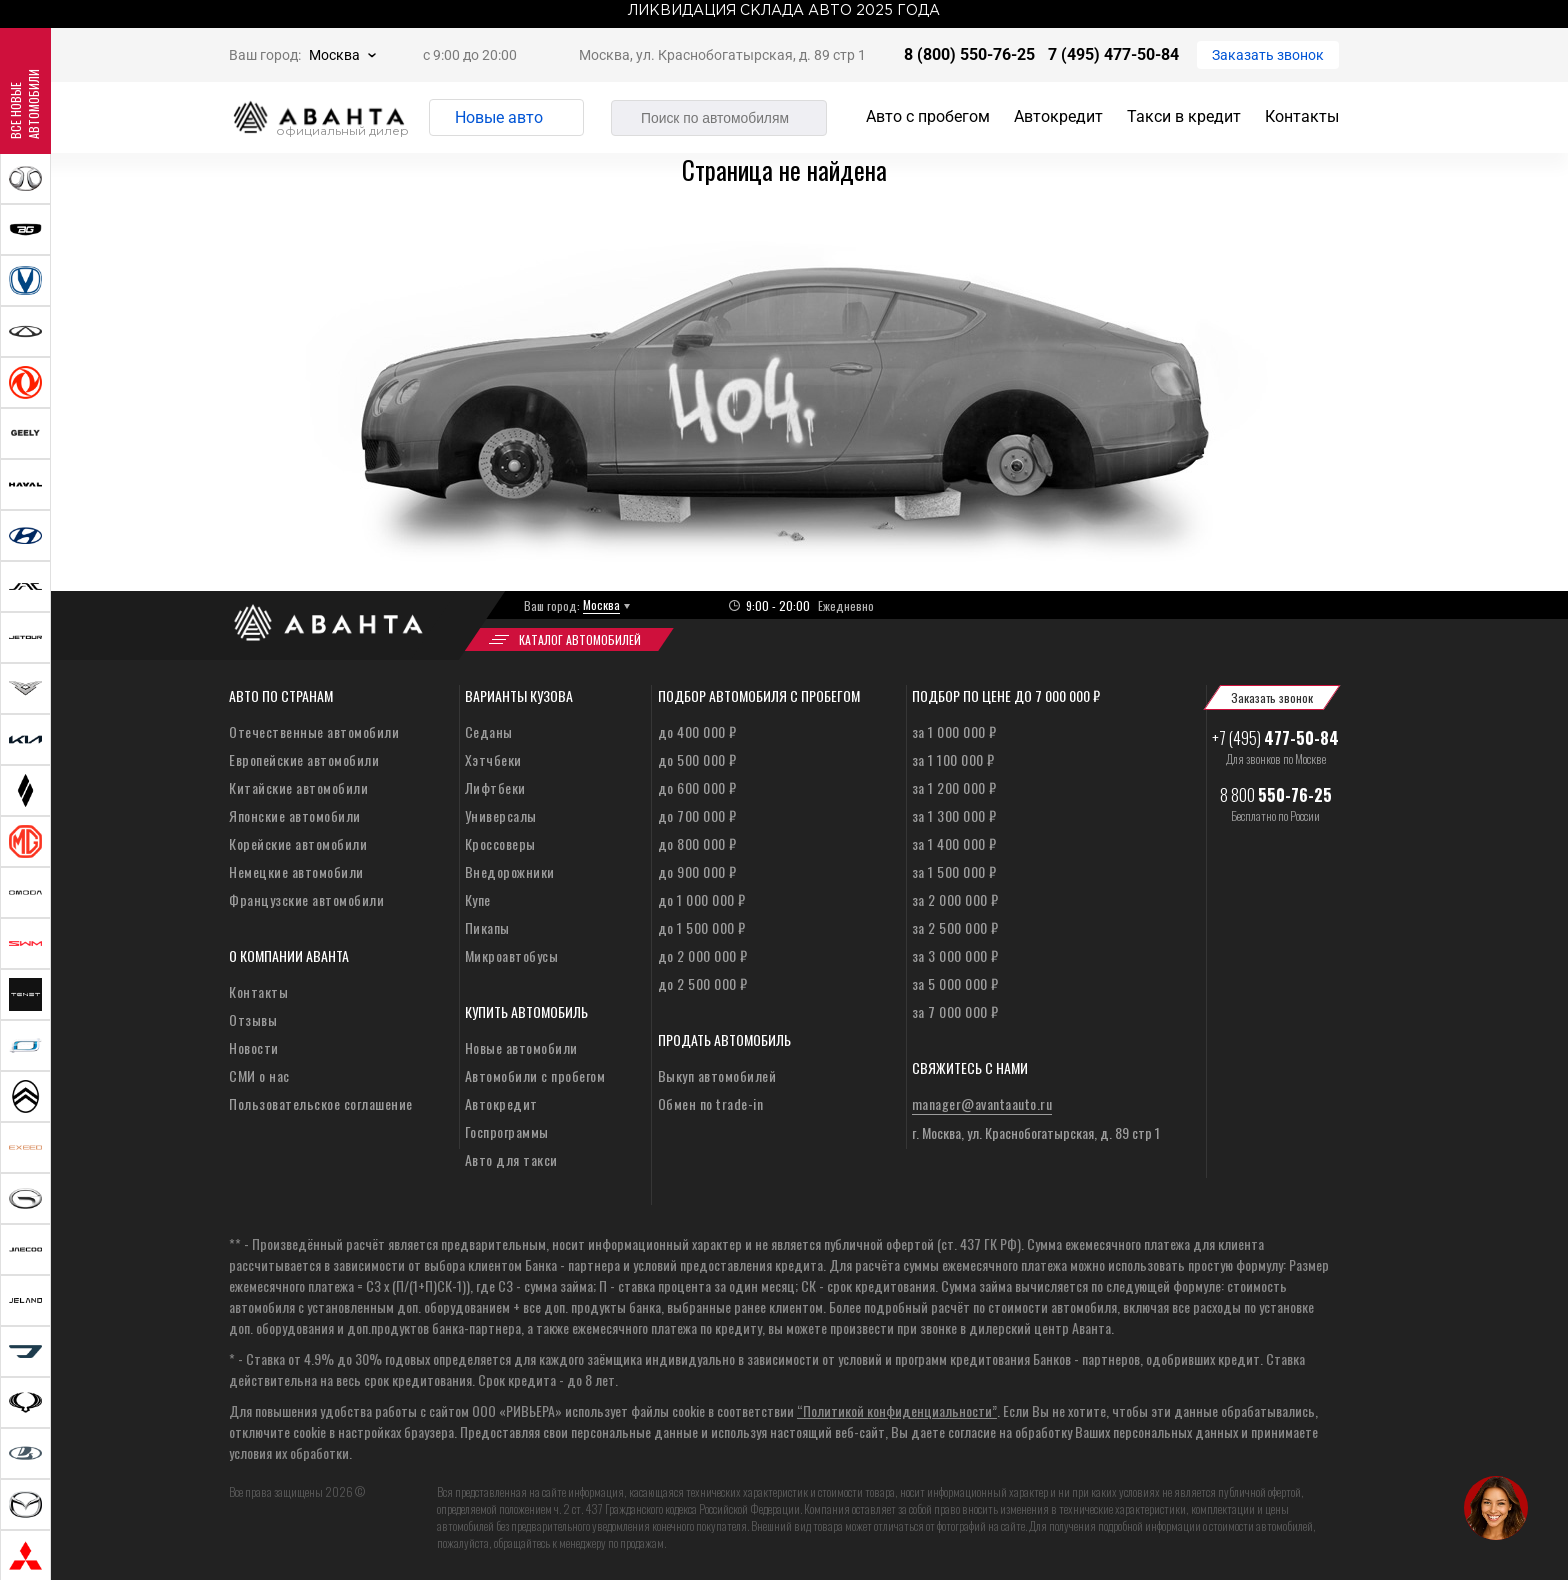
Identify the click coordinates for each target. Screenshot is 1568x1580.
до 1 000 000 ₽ (702, 899)
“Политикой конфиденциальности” (897, 1410)
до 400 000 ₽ (697, 731)
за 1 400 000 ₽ (954, 843)
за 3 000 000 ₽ (955, 955)
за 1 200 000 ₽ (954, 787)
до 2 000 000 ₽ (703, 955)
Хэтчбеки (493, 759)
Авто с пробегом (928, 116)
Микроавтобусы (512, 955)
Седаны (489, 731)
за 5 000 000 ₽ (955, 983)
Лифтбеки (495, 787)
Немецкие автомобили (296, 871)
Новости (254, 1047)
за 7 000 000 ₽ (955, 1011)
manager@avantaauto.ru (982, 1103)
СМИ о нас (259, 1075)
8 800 (1276, 795)
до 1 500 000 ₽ (702, 927)
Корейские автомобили (298, 843)
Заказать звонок (1268, 55)
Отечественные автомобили (314, 731)
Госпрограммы (507, 1131)
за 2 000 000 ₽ (955, 899)
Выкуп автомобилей (717, 1075)
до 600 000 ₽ (697, 787)
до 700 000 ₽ (697, 815)
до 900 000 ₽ (697, 871)
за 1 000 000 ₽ (954, 731)
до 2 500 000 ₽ (703, 983)
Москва (334, 55)
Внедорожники (510, 871)
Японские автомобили (295, 815)
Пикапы (487, 927)
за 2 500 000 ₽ (955, 927)
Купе (478, 899)
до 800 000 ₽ (697, 843)
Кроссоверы (500, 843)
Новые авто (499, 117)
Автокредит (1058, 116)
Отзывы (253, 1019)
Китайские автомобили (298, 787)
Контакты (1302, 116)
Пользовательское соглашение (321, 1103)
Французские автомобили (306, 899)
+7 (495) (1275, 738)
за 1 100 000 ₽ (953, 759)
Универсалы (501, 815)
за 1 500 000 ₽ (954, 871)
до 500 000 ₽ (697, 759)
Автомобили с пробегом (535, 1075)
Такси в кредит (1184, 116)
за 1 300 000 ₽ (954, 815)
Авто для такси (511, 1159)
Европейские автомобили (304, 759)
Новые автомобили (521, 1047)
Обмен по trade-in (711, 1103)
